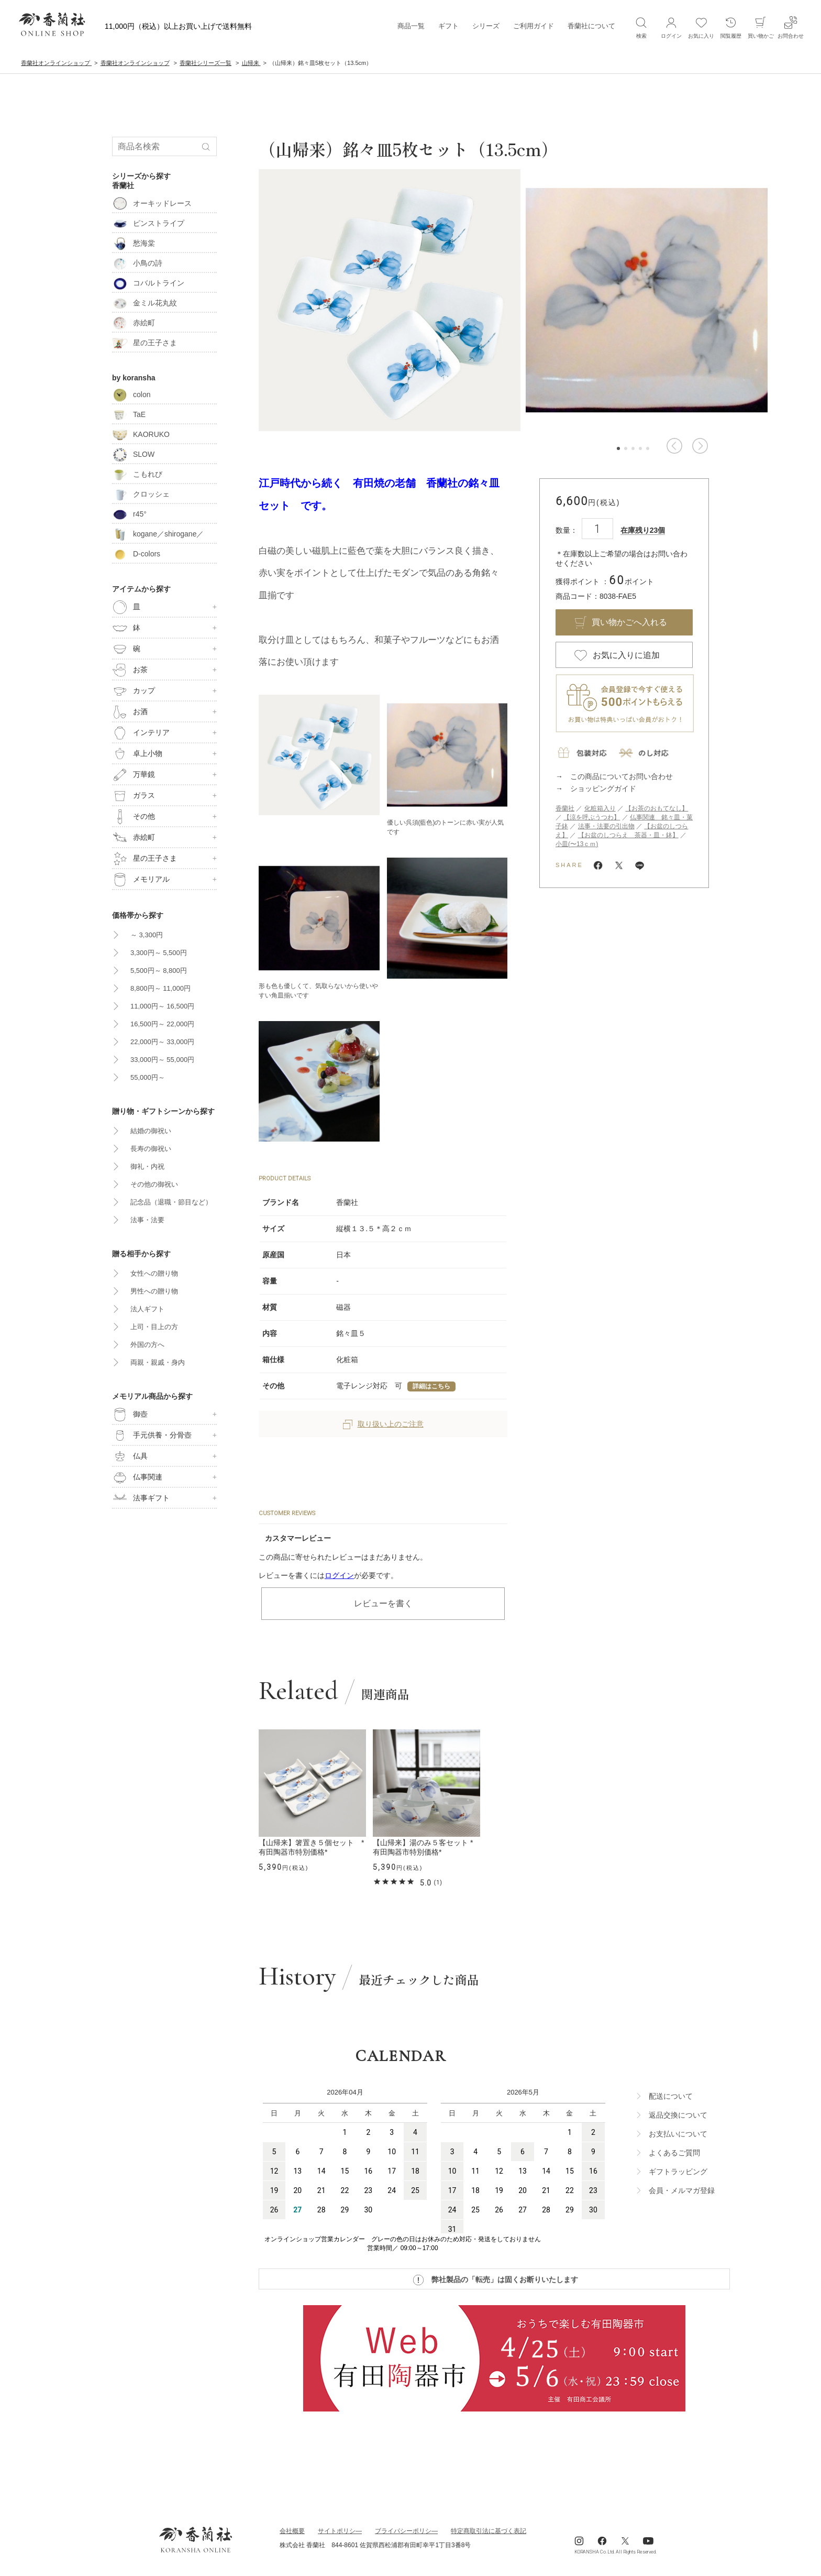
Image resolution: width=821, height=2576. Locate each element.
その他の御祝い (154, 1184)
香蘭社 (565, 808)
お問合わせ (791, 27)
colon (131, 394)
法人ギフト (147, 1309)
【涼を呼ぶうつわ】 (591, 817)
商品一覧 (411, 26)
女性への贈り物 (154, 1273)
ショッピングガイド (603, 788)
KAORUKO (141, 434)
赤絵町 (133, 323)
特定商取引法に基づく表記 (488, 2531)
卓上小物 (137, 754)
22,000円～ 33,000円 (162, 1042)
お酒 (130, 712)
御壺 (130, 1414)
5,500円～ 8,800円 (158, 970)
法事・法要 (147, 1220)
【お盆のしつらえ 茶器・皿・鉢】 (628, 835)
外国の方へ (147, 1345)
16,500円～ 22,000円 (162, 1024)
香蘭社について (591, 26)
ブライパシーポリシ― (406, 2531)
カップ (133, 691)
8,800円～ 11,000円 (160, 988)
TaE (129, 414)
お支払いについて (678, 2134)
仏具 (130, 1456)
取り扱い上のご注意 (383, 1424)
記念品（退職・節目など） (171, 1202)
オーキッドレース (152, 203)
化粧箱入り (600, 808)
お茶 (130, 670)
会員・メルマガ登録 (682, 2190)
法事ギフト (141, 1498)
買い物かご (761, 27)
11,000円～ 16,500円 (162, 1006)
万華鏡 (133, 775)
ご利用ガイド (533, 26)
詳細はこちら (431, 1386)
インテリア (141, 733)
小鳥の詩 (137, 263)
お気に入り (701, 27)
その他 (133, 817)
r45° (129, 514)
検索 (641, 27)
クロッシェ (141, 494)
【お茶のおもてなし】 (656, 808)
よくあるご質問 (674, 2153)
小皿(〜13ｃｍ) (577, 844)
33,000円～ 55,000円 (162, 1060)
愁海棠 (133, 243)
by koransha (133, 378)
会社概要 (292, 2531)
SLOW (133, 454)
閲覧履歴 (730, 27)
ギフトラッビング (678, 2171)
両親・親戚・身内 (157, 1362)
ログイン (339, 1575)
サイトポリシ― (340, 2531)
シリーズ (486, 26)
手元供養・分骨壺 (152, 1435)
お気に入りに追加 (626, 655)
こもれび (137, 474)
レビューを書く (383, 1603)
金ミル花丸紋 (144, 303)
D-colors (136, 554)
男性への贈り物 (154, 1291)
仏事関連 (137, 1477)
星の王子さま (144, 342)
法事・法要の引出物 (606, 826)
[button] (674, 445)
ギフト (448, 26)
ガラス (133, 796)
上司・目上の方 (154, 1327)
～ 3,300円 (146, 935)
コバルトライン (148, 283)
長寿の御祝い (150, 1149)
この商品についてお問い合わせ (621, 776)
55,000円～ (147, 1077)
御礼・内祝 (147, 1166)
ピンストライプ (148, 223)
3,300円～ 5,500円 (158, 953)
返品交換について (678, 2115)
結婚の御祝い (150, 1131)
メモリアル (141, 879)
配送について (671, 2096)
